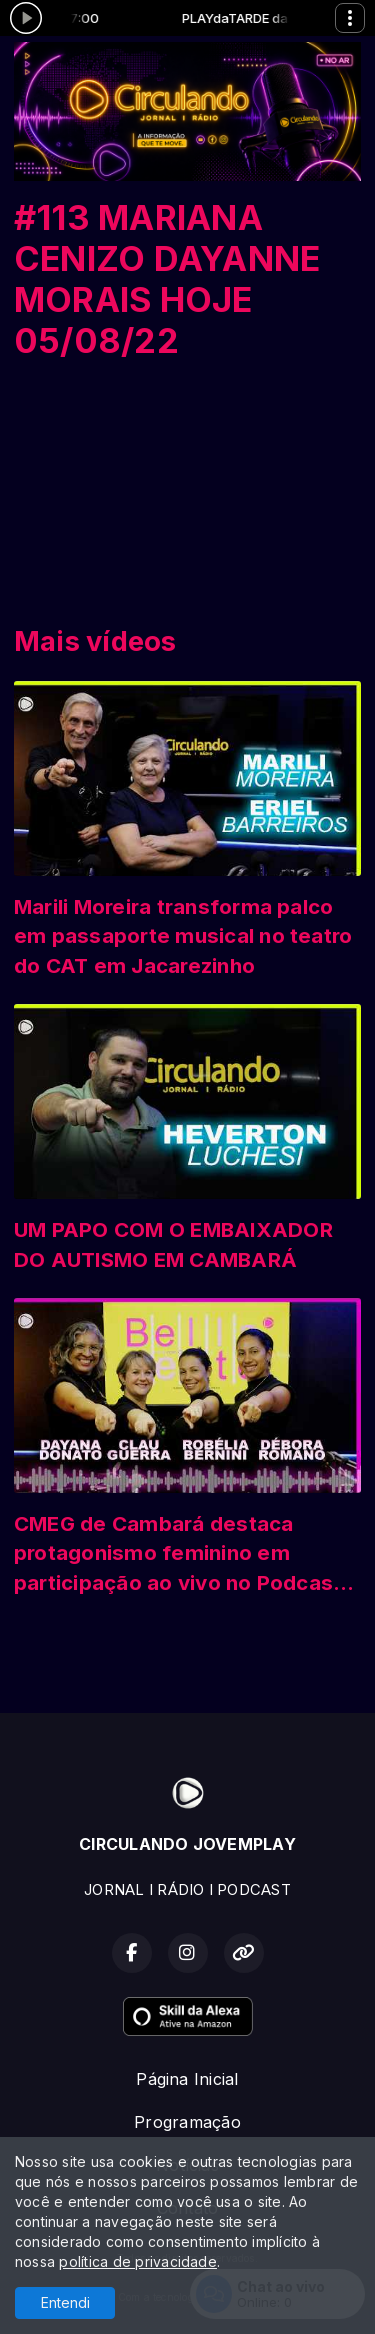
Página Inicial (187, 2079)
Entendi (65, 2302)
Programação (187, 2122)
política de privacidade (138, 2261)
